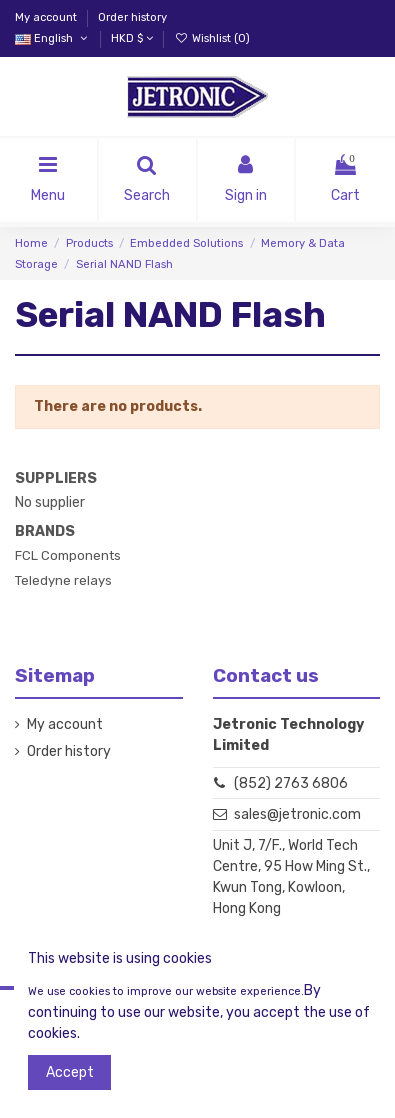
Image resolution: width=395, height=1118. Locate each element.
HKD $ (132, 38)
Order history (132, 17)
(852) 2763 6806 (291, 783)
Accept (70, 1072)
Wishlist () (211, 38)
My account (47, 17)
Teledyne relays (63, 580)
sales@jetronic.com (297, 814)
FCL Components (68, 555)
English (52, 38)
